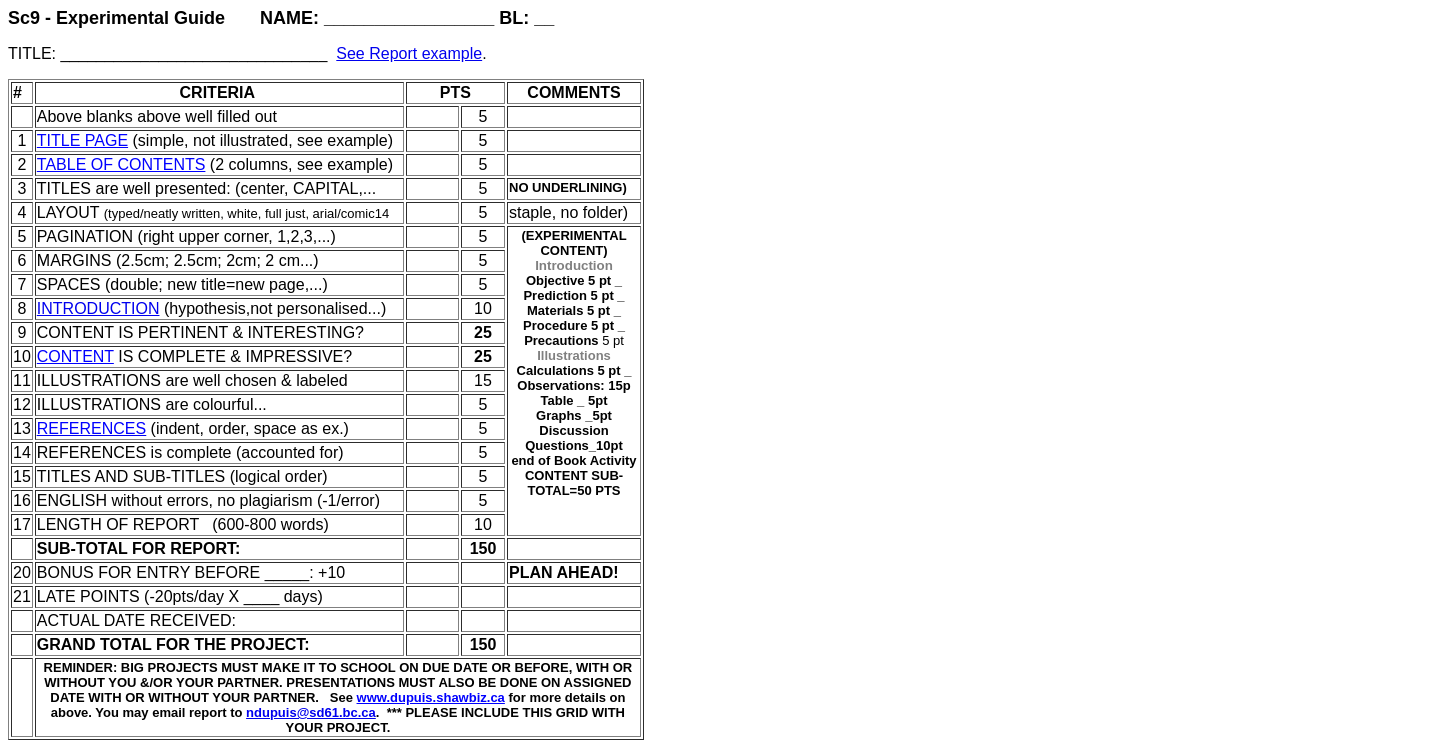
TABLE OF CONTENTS (121, 164)
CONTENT (75, 356)
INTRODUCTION (98, 308)
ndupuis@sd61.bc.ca (311, 712)
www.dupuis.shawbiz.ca (431, 697)
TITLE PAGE (82, 140)
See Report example (409, 53)
